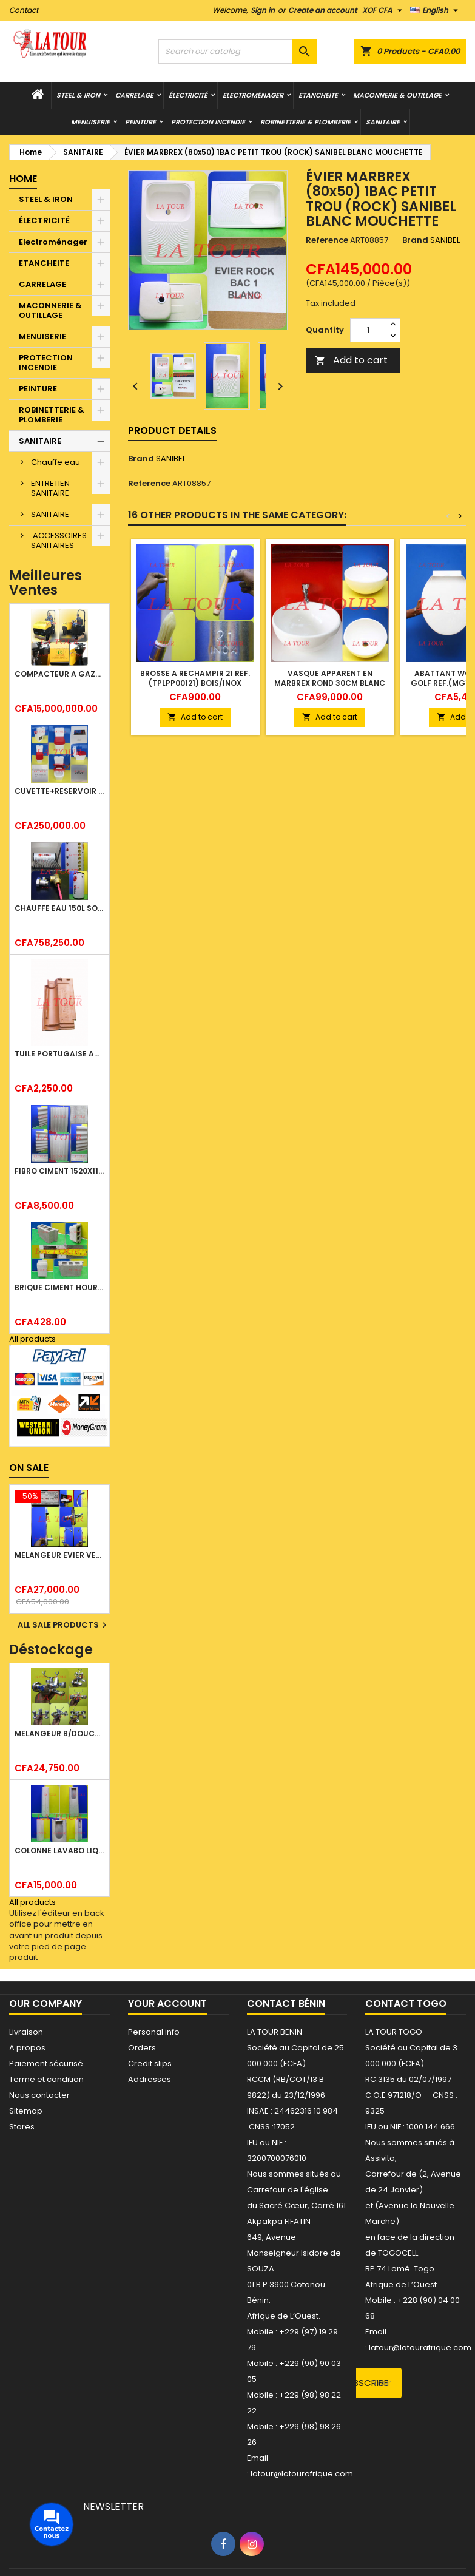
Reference (327, 240)
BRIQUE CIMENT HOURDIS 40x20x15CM (59, 1287)
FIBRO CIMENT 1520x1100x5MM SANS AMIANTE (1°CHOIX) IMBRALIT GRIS (59, 1170)
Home (23, 179)
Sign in (263, 10)
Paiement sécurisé (46, 2063)
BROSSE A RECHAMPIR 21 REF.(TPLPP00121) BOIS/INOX (195, 678)
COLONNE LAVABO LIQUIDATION (59, 1850)
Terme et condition (46, 2079)
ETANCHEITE (318, 95)
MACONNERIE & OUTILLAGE (397, 95)
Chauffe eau (55, 462)
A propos (27, 2048)
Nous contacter (39, 2095)
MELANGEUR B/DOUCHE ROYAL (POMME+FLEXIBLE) (59, 1733)
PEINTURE (140, 122)
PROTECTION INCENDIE (208, 122)
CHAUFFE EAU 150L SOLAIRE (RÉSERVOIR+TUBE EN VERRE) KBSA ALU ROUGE (59, 908)
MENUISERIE (90, 122)
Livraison (26, 2032)
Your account (167, 2003)
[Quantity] (368, 330)
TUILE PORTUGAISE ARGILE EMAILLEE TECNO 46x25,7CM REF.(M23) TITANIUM (59, 1053)
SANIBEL (171, 458)
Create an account (322, 10)
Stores (22, 2126)
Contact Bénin (286, 2003)
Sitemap (25, 2111)
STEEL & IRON (78, 95)
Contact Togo (405, 2003)
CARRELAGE (134, 95)
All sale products (64, 1625)
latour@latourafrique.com (420, 2347)
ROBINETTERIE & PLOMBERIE (305, 122)
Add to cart (351, 360)
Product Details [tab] (172, 431)
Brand (415, 240)
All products (32, 1339)
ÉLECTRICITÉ (188, 95)
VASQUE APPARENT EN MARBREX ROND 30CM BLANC (329, 678)
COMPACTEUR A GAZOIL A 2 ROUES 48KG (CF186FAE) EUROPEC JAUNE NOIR (59, 673)
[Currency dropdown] (383, 10)
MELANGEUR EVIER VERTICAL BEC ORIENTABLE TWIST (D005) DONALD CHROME (59, 1555)
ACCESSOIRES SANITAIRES (59, 540)
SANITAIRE (383, 122)
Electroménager (253, 95)
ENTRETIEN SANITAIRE (50, 488)
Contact (23, 10)
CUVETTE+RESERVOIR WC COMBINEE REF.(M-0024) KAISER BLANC (59, 791)
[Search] (237, 51)
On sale (29, 1468)
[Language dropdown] (435, 10)
